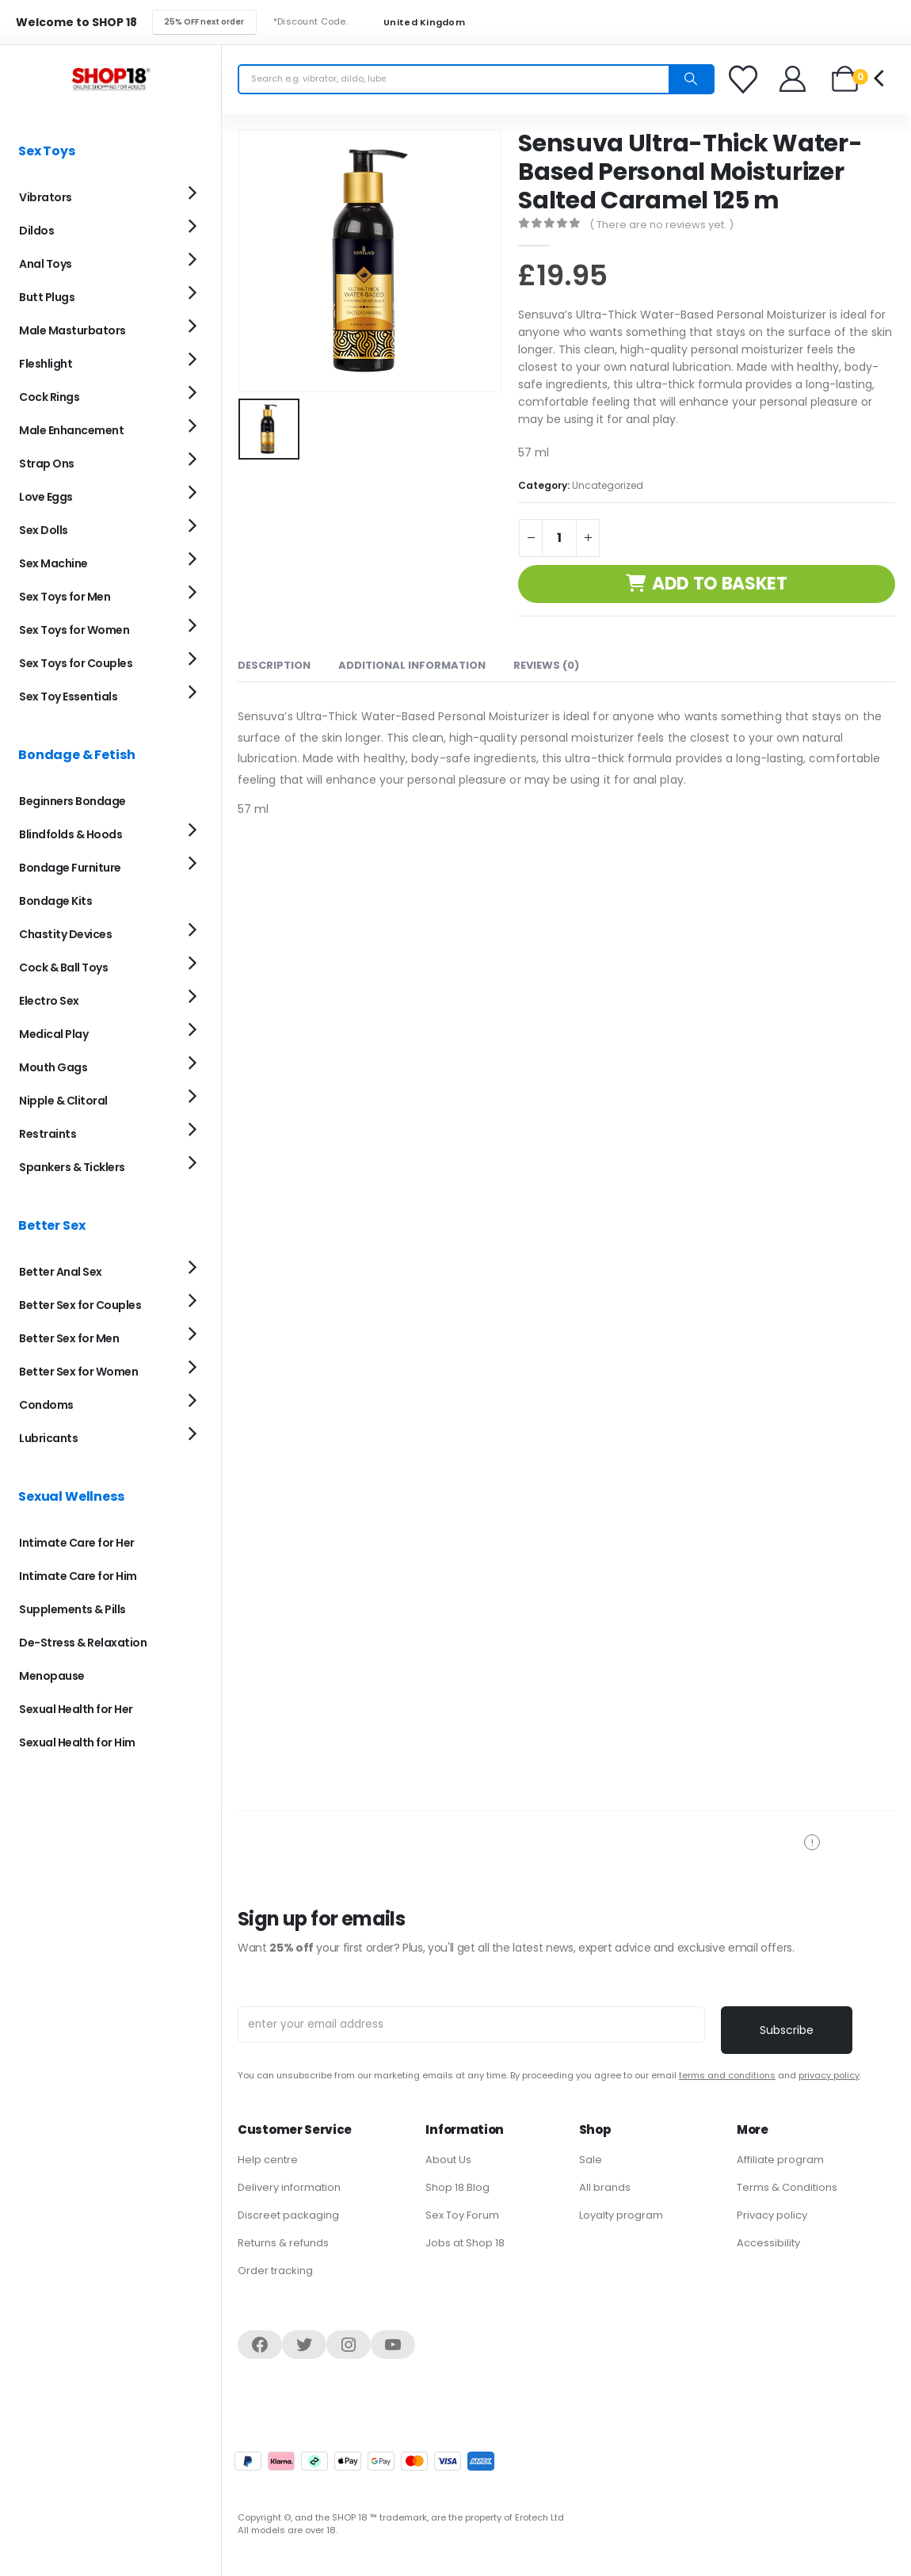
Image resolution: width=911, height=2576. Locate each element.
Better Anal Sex (60, 1272)
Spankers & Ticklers (72, 1167)
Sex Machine (53, 563)
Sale (590, 2159)
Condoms (46, 1405)
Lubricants (48, 1438)
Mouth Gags (53, 1067)
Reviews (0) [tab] (546, 665)
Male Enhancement (71, 430)
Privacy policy (772, 2215)
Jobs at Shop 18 (465, 2242)
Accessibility (768, 2242)
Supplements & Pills (72, 1609)
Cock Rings (49, 397)
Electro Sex (49, 1001)
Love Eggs (46, 497)
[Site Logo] (111, 78)
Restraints (47, 1134)
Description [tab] (274, 665)
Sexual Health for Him (77, 1742)
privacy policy (829, 2075)
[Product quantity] (559, 538)
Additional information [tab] (412, 665)
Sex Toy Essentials (68, 696)
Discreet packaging (288, 2215)
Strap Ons (46, 463)
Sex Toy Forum (462, 2215)
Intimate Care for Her (77, 1543)
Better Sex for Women (78, 1372)
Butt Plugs (46, 297)
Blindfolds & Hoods (70, 834)
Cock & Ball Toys (63, 967)
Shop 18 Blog (457, 2187)
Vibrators (45, 197)
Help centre (268, 2159)
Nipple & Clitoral (63, 1101)
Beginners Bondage (72, 801)
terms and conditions (727, 2075)
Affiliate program (780, 2159)
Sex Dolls (43, 530)
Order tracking (275, 2270)
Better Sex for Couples (80, 1305)
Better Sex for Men (69, 1338)
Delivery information (289, 2187)
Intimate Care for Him (78, 1576)
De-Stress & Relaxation (83, 1643)
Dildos (36, 231)
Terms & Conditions (787, 2187)
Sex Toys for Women (74, 630)
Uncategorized (607, 485)
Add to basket (719, 583)
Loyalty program (621, 2215)
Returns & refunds (283, 2242)
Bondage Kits (55, 901)
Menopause (52, 1676)
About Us (448, 2159)
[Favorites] (745, 79)
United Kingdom (414, 22)
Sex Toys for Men (64, 597)
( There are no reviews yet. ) (661, 224)
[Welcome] (793, 79)
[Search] (691, 79)
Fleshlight (45, 364)
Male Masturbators (72, 330)
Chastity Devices (65, 934)
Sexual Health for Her (76, 1709)
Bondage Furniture (70, 868)
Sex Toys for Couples (75, 663)
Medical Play (53, 1034)
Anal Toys (45, 264)
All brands (605, 2187)
